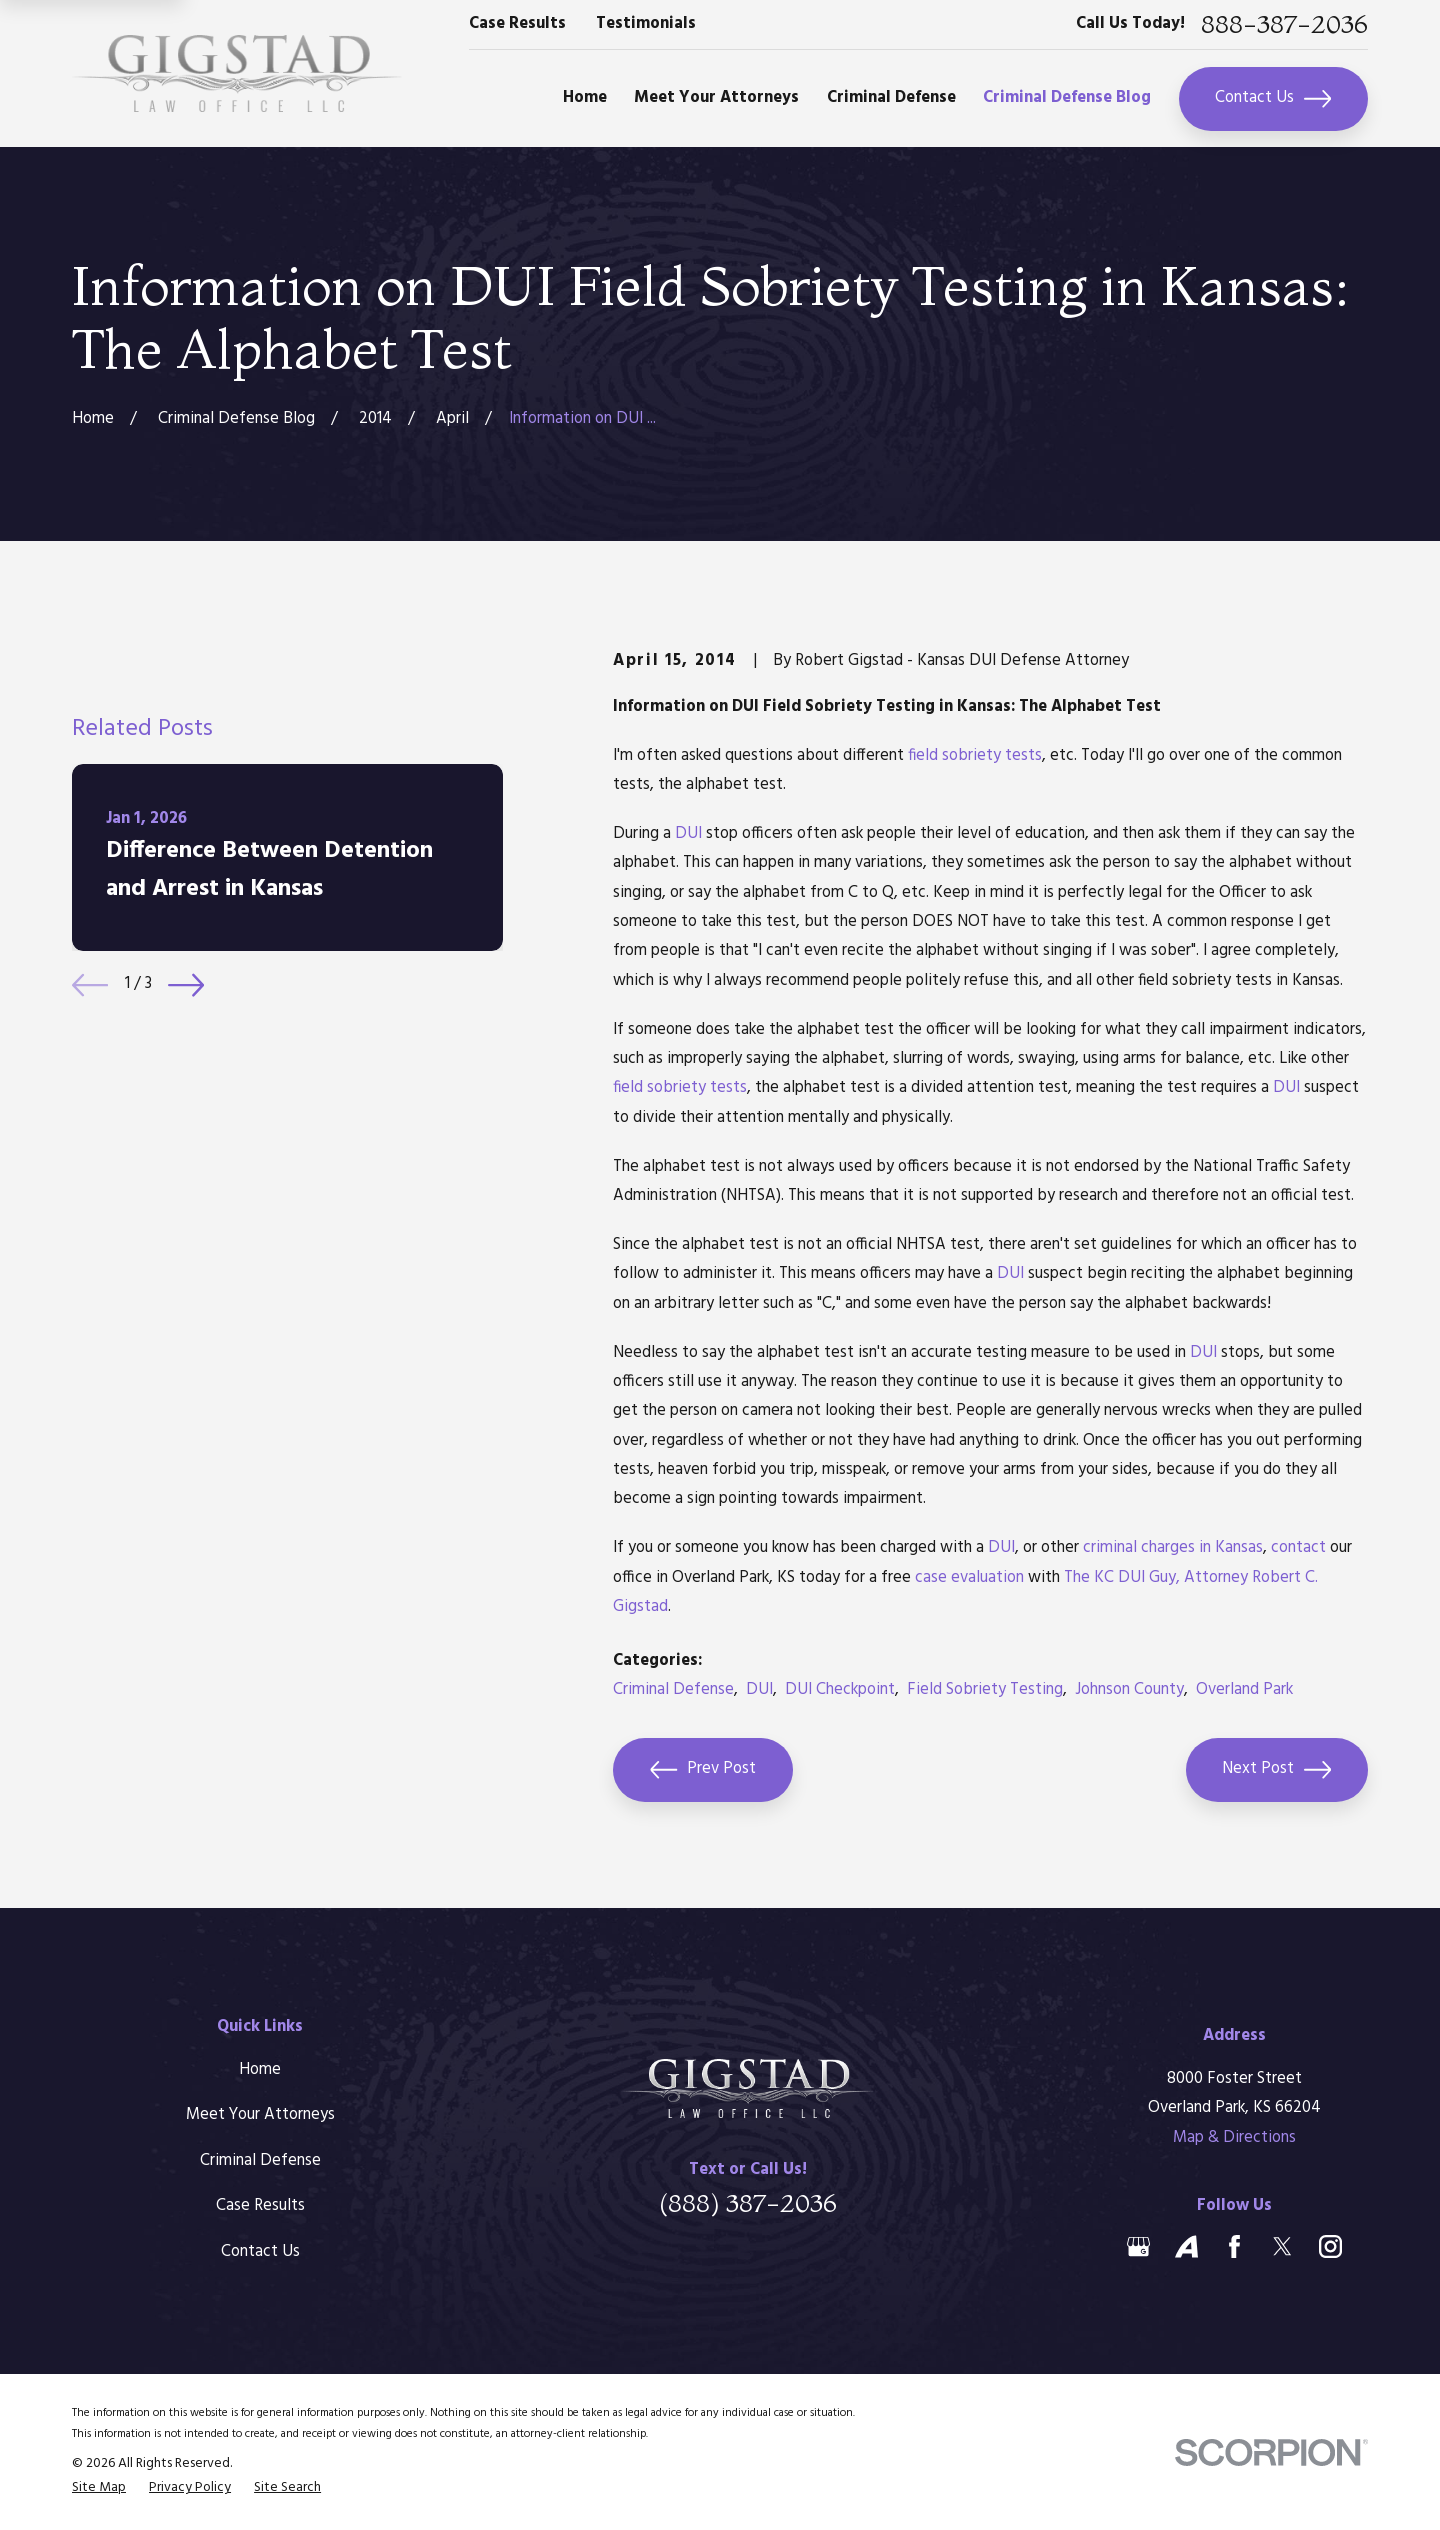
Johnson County (1129, 1690)
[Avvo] (1186, 2246)
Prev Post (703, 1770)
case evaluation (969, 1578)
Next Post (1276, 1770)
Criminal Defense (673, 1690)
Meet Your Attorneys (260, 2115)
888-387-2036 (1284, 25)
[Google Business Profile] (1138, 2246)
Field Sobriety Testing (985, 1690)
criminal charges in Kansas (1173, 1548)
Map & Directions (1234, 2138)
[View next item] (186, 985)
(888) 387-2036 (748, 2203)
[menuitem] (99, 2488)
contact (1298, 1548)
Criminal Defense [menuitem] (891, 98)
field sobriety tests (975, 756)
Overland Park (1244, 1690)
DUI (688, 834)
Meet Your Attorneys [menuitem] (716, 98)
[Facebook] (1234, 2246)
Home (260, 2070)
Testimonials (646, 24)
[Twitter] (1282, 2246)
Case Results (517, 24)
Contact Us (1273, 99)
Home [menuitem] (585, 98)
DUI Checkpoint (840, 1690)
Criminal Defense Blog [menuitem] (1067, 98)
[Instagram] (1330, 2246)
